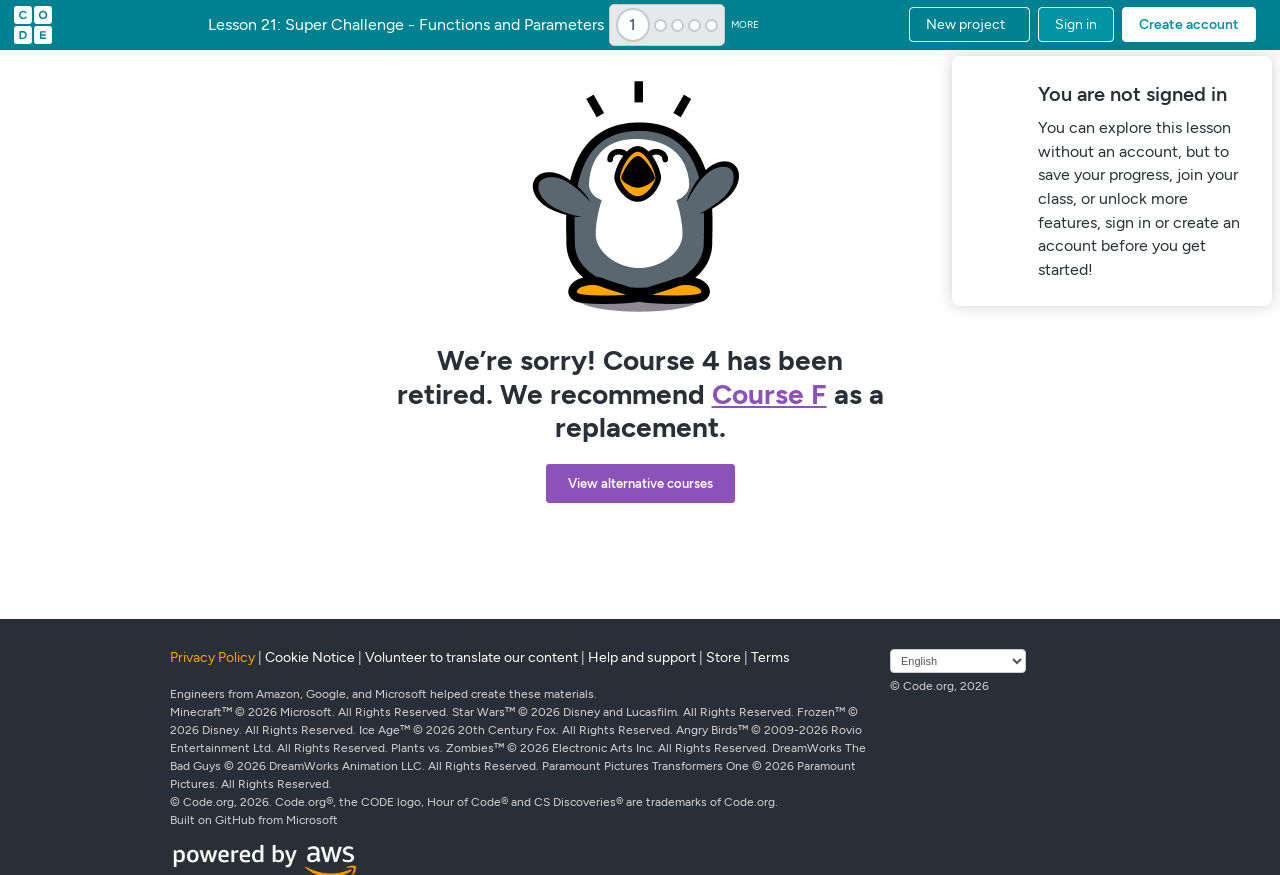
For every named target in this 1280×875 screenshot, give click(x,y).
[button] (969, 24)
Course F (769, 394)
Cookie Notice (310, 657)
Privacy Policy (212, 657)
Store (723, 657)
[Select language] (958, 661)
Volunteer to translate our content (471, 657)
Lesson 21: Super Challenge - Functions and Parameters (406, 25)
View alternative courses (640, 483)
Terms (770, 657)
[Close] (1253, 74)
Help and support (642, 657)
